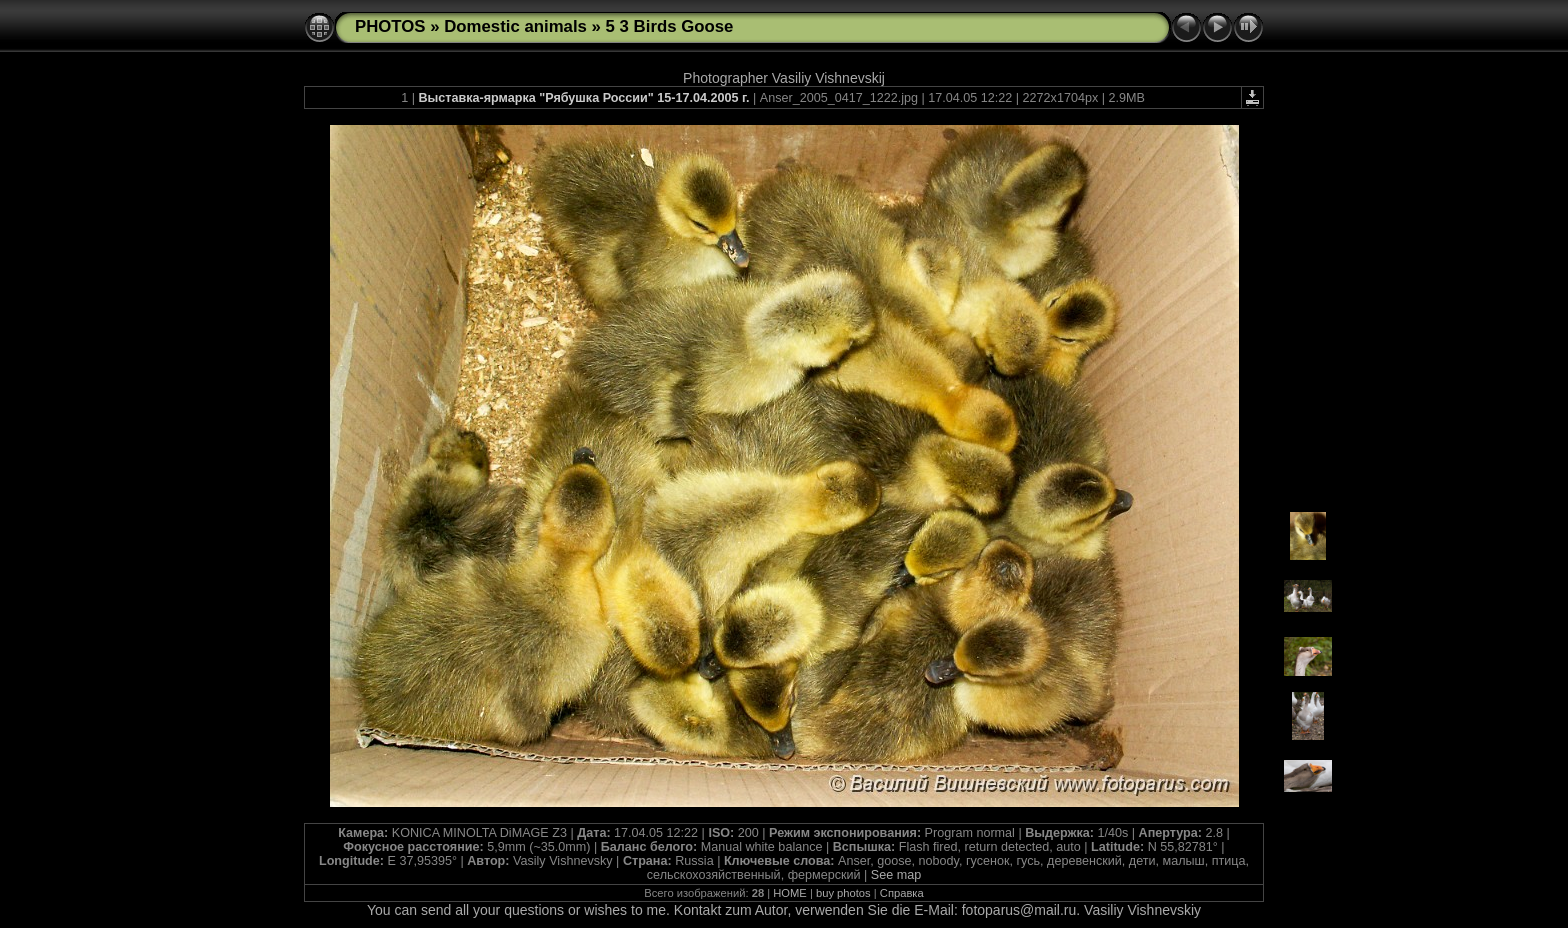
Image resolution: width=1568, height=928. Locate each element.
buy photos (843, 893)
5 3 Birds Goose (670, 26)
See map (896, 875)
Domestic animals (515, 26)
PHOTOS (390, 26)
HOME (790, 893)
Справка (902, 893)
